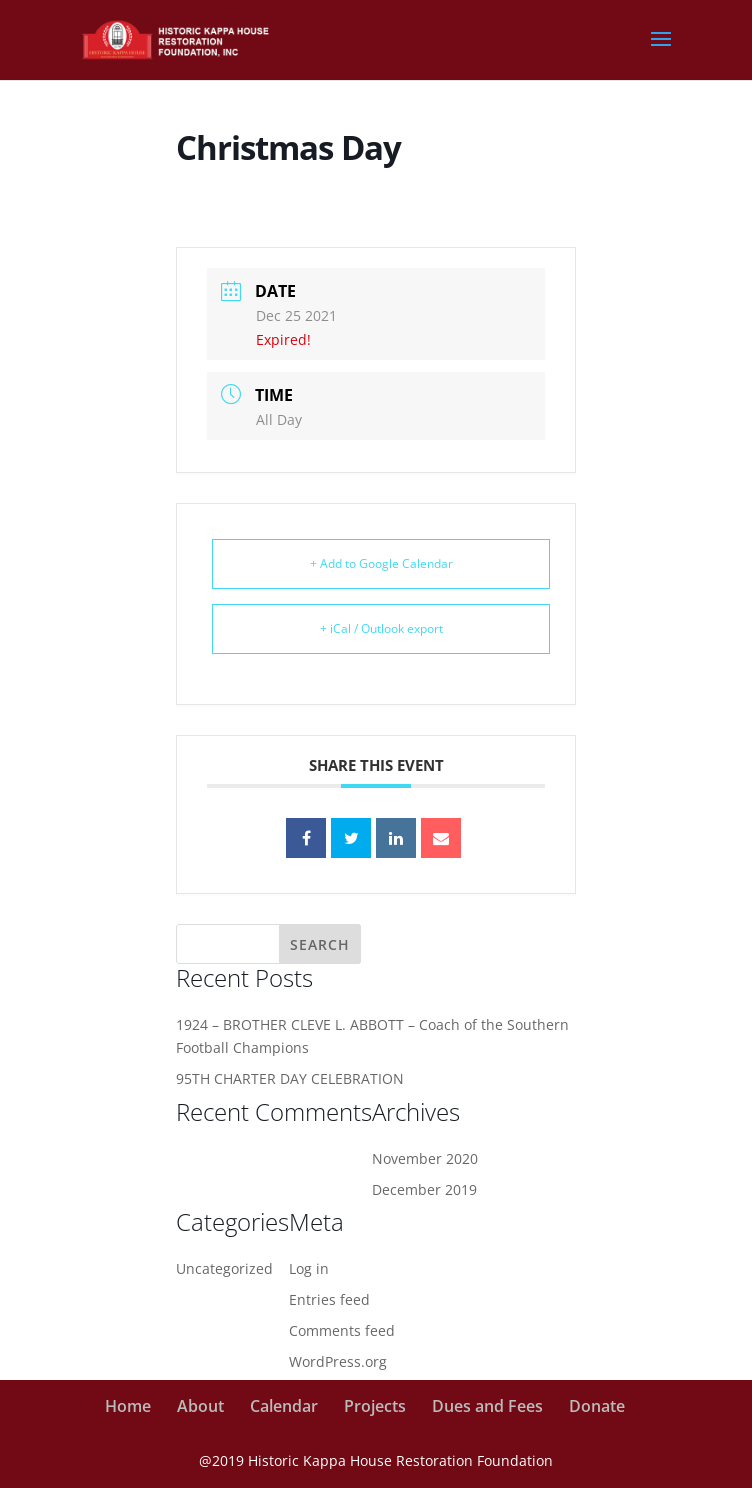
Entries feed (329, 1299)
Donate (597, 1406)
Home (128, 1406)
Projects (375, 1406)
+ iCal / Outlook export (381, 628)
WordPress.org (338, 1361)
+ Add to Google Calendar (381, 563)
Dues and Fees (487, 1406)
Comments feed (342, 1330)
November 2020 (425, 1158)
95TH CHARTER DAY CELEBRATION (290, 1078)
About (200, 1406)
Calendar (284, 1406)
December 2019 (424, 1189)
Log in (309, 1268)
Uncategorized (224, 1268)
